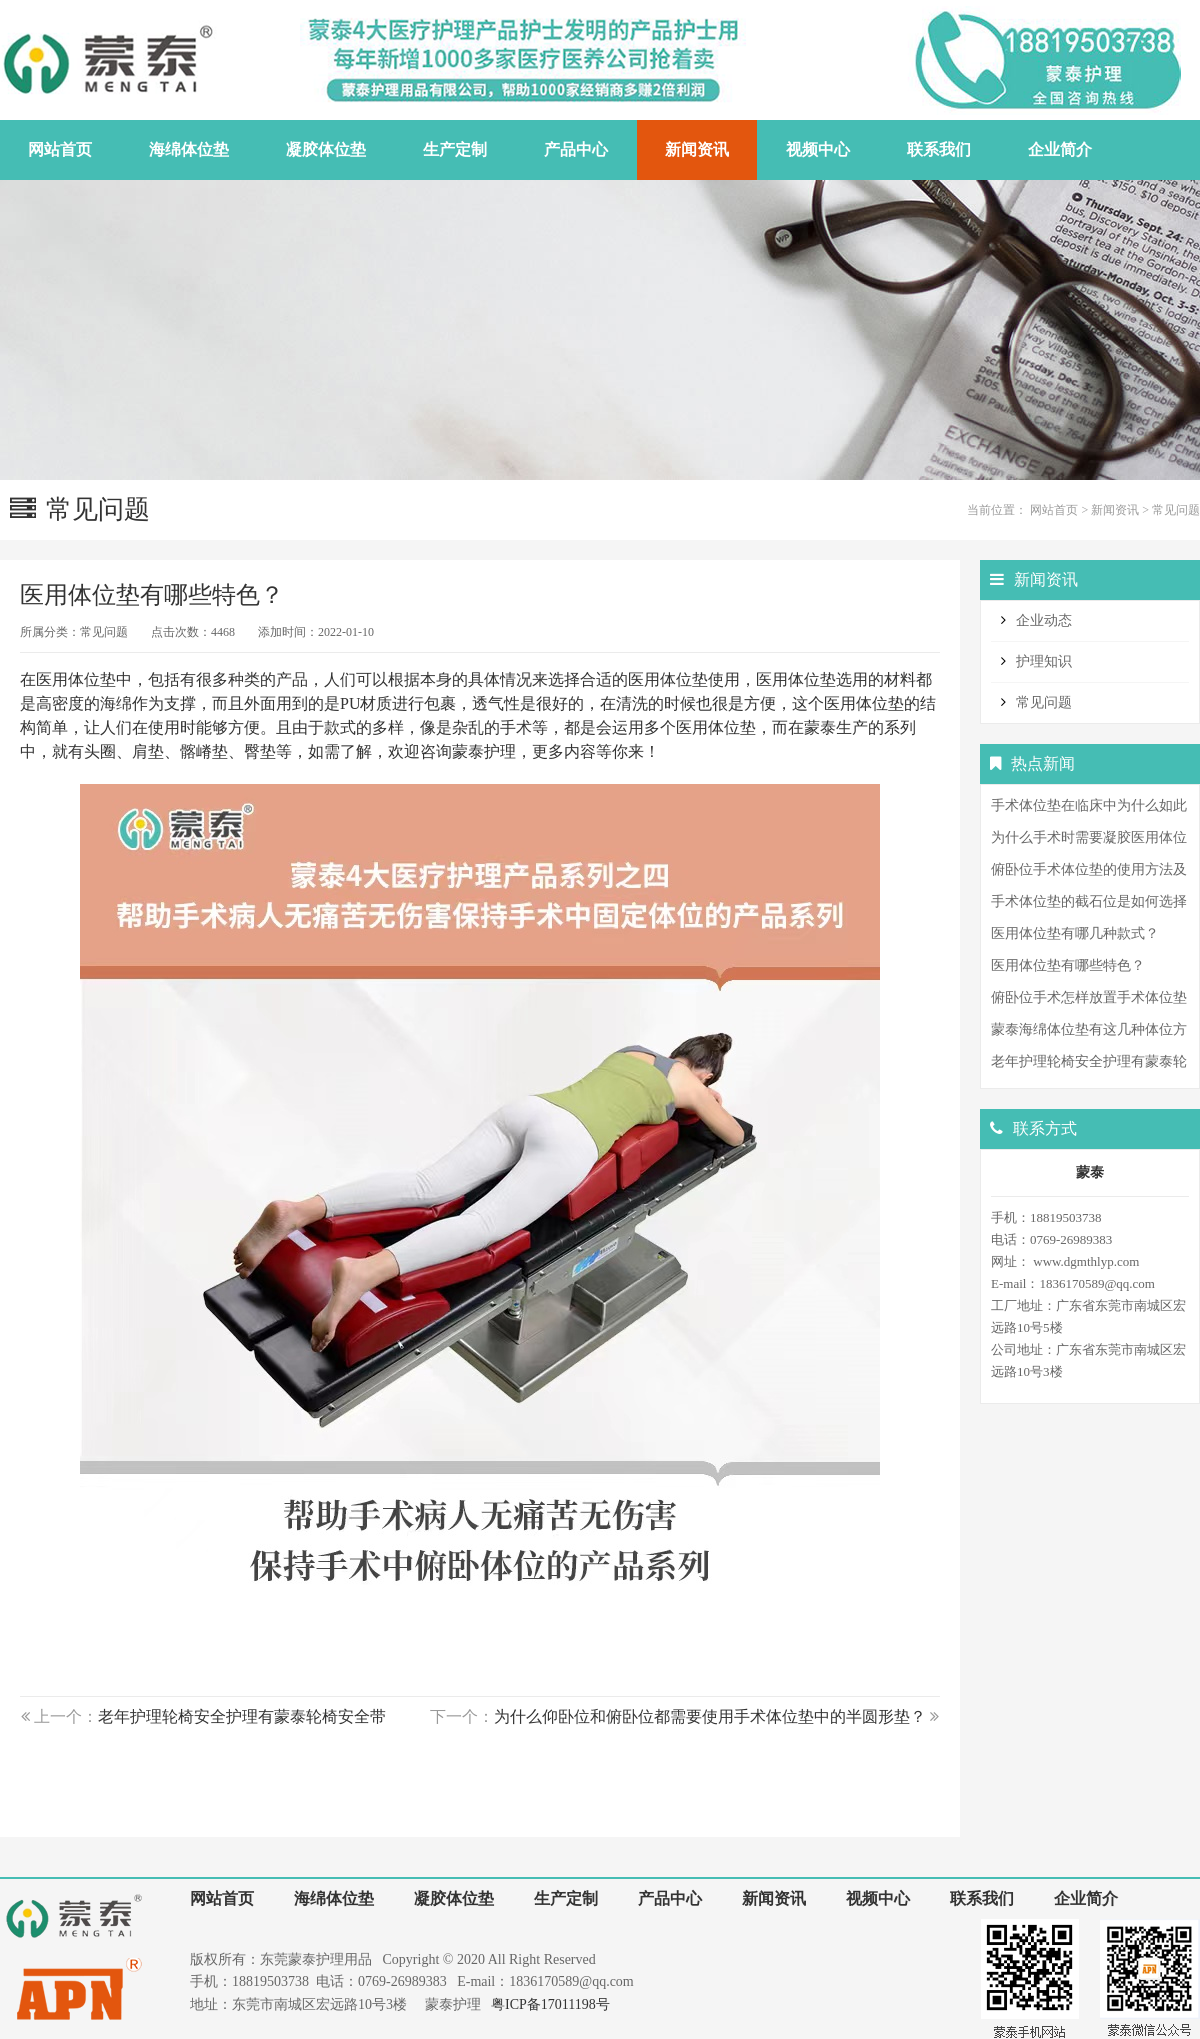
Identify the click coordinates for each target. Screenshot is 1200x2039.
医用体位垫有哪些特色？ (1068, 965)
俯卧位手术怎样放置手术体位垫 (1089, 997)
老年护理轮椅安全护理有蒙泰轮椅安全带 (242, 1716)
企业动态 (1044, 620)
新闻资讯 (1115, 510)
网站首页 (1054, 510)
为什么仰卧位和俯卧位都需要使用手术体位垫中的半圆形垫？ (710, 1716)
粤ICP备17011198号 (550, 2004)
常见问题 (1176, 510)
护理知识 (1044, 661)
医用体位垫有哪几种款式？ (1075, 933)
